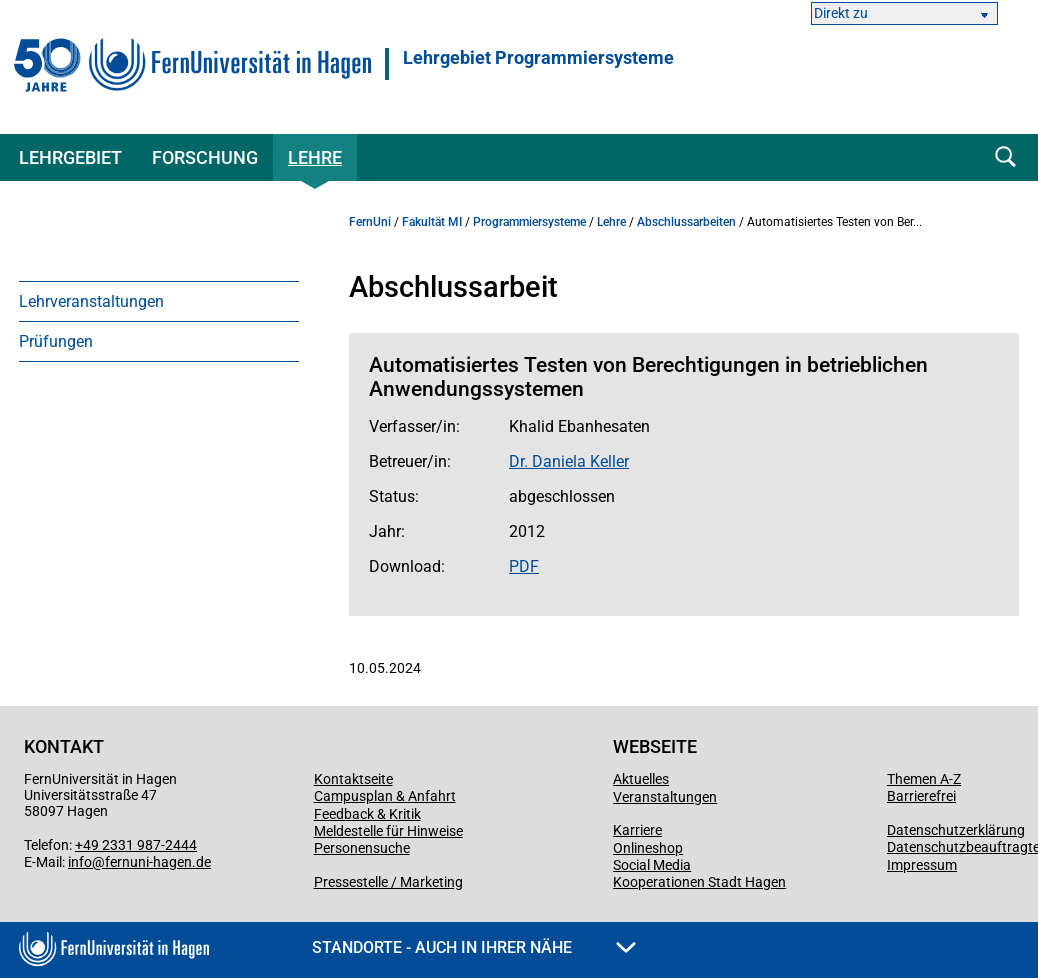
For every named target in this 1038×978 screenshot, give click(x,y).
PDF (524, 566)
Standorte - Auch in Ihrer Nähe (474, 947)
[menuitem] (159, 301)
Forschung (205, 157)
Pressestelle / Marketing (388, 882)
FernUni (370, 222)
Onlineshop (648, 848)
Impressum (922, 865)
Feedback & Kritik (367, 814)
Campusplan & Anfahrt (385, 796)
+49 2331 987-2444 (136, 845)
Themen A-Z (924, 779)
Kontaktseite (353, 779)
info (80, 862)
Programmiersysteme (529, 222)
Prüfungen (56, 341)
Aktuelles (641, 779)
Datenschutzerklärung (956, 830)
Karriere (637, 830)
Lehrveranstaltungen (91, 301)
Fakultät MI (432, 222)
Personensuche (362, 848)
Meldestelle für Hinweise (388, 831)
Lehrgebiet (70, 157)
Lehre (315, 157)
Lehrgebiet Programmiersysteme (538, 58)
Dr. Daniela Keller (569, 461)
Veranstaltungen (665, 797)
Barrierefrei (921, 796)
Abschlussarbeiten (686, 222)
